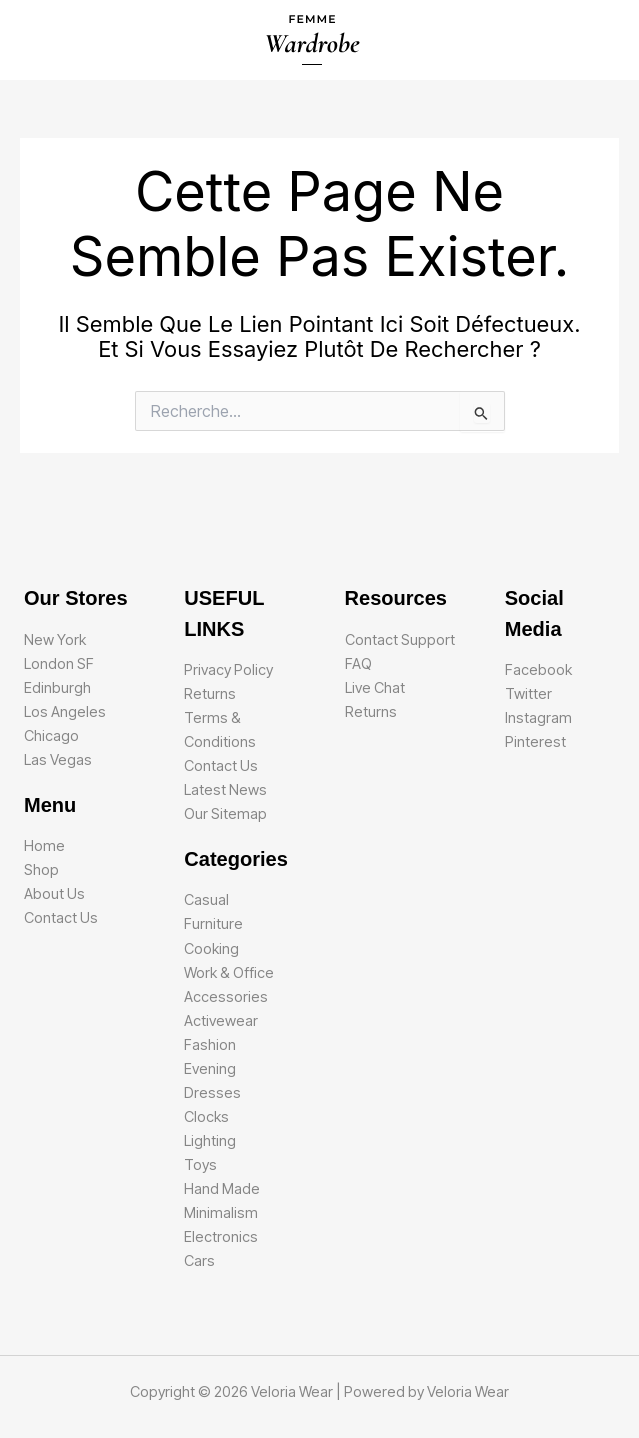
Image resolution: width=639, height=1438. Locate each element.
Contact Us (61, 918)
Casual (206, 900)
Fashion (210, 1045)
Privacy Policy (228, 670)
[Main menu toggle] (598, 40)
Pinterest (535, 742)
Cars (199, 1261)
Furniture (213, 924)
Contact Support (400, 640)
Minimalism (221, 1213)
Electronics (221, 1237)
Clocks (206, 1117)
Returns (210, 694)
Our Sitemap (225, 814)
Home (44, 846)
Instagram (538, 718)
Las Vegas (58, 760)
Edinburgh (57, 688)
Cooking (211, 949)
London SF (59, 664)
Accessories (226, 997)
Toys (200, 1165)
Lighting (210, 1141)
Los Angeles (65, 712)
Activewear (221, 1021)
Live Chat (375, 688)
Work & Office (229, 973)
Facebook (538, 670)
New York (55, 640)
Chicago (51, 736)
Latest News (225, 790)
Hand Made (222, 1189)
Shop (41, 870)
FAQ (358, 664)
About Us (54, 894)
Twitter (528, 694)
